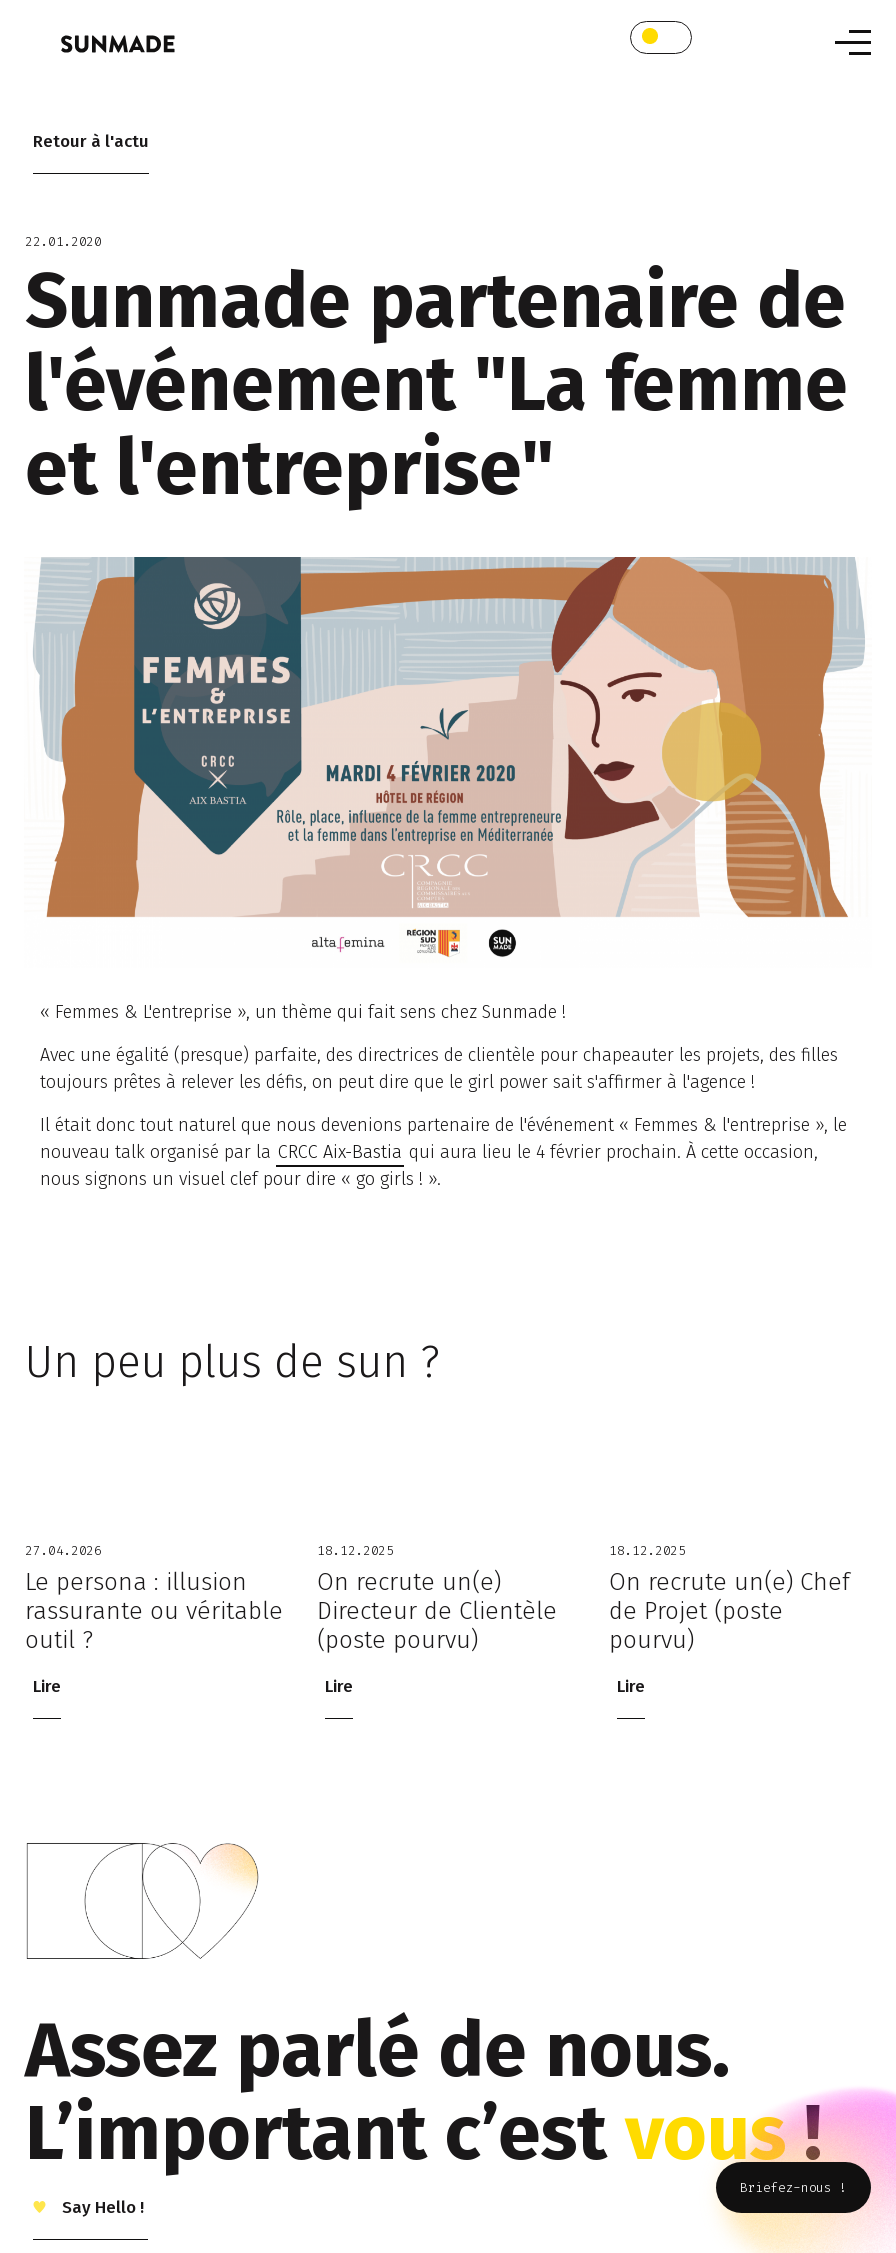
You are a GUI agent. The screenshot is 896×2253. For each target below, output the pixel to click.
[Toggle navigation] (853, 42)
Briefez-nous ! (793, 2187)
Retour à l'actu (91, 141)
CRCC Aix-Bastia (340, 1152)
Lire (47, 1686)
